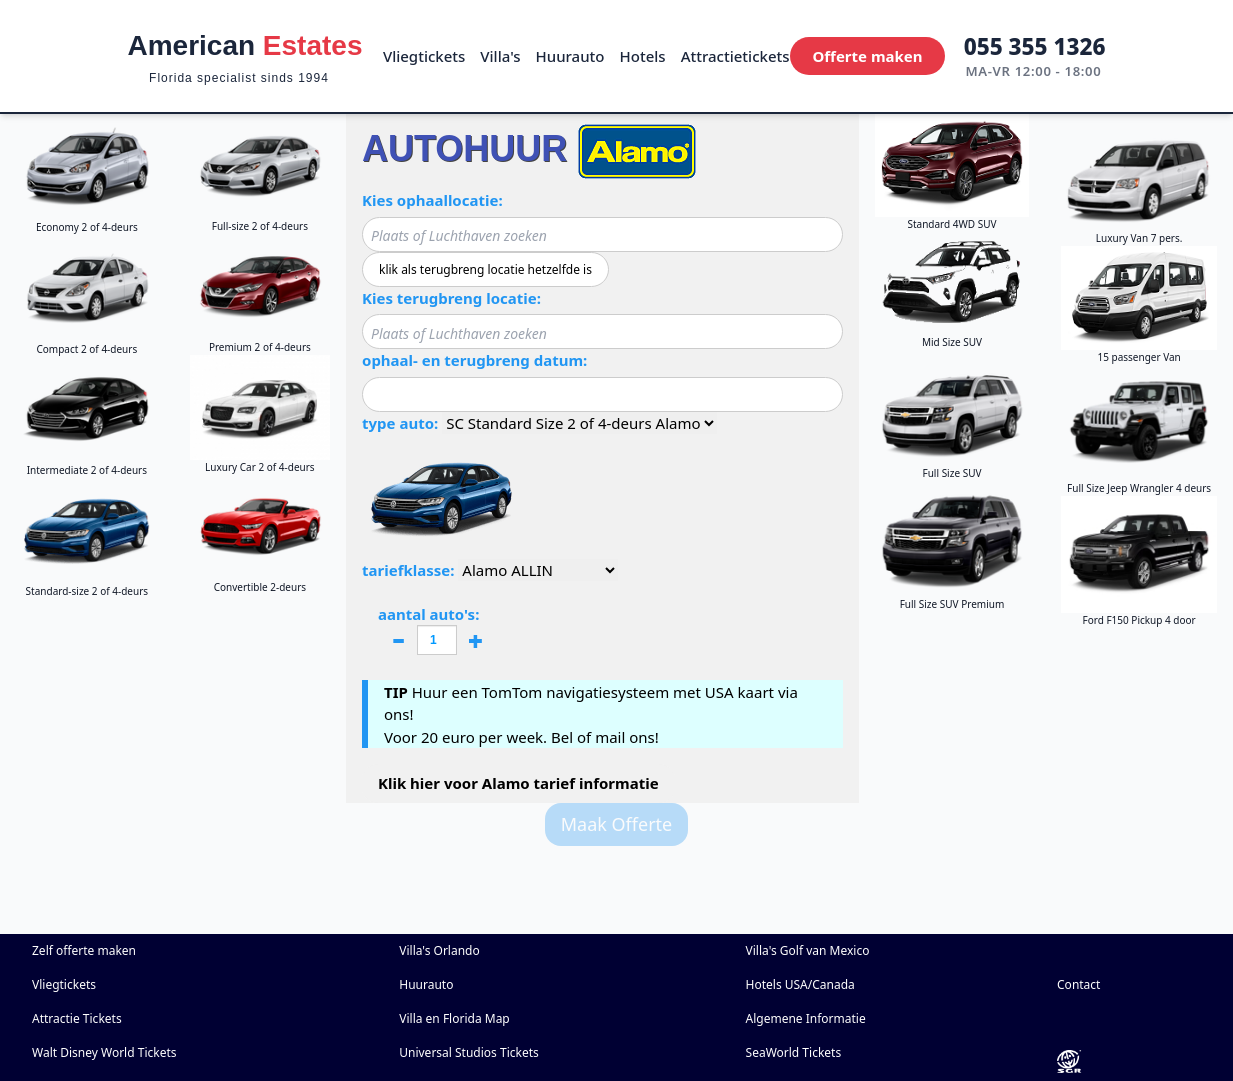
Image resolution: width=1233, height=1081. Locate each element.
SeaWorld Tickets (794, 1052)
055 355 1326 (1035, 47)
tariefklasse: (408, 570)
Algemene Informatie (806, 1018)
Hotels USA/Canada (800, 984)
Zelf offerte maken (84, 950)
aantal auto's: (437, 632)
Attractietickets (735, 56)
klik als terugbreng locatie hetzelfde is (485, 269)
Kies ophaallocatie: (432, 200)
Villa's (500, 56)
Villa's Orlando (439, 950)
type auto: (400, 423)
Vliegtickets (424, 56)
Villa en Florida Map (454, 1018)
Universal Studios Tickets (469, 1052)
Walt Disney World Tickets (104, 1052)
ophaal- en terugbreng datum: (474, 360)
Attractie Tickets (77, 1018)
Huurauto (570, 56)
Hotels (643, 56)
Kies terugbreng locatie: (451, 298)
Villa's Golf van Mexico (808, 950)
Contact (1078, 984)
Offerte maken (867, 56)
